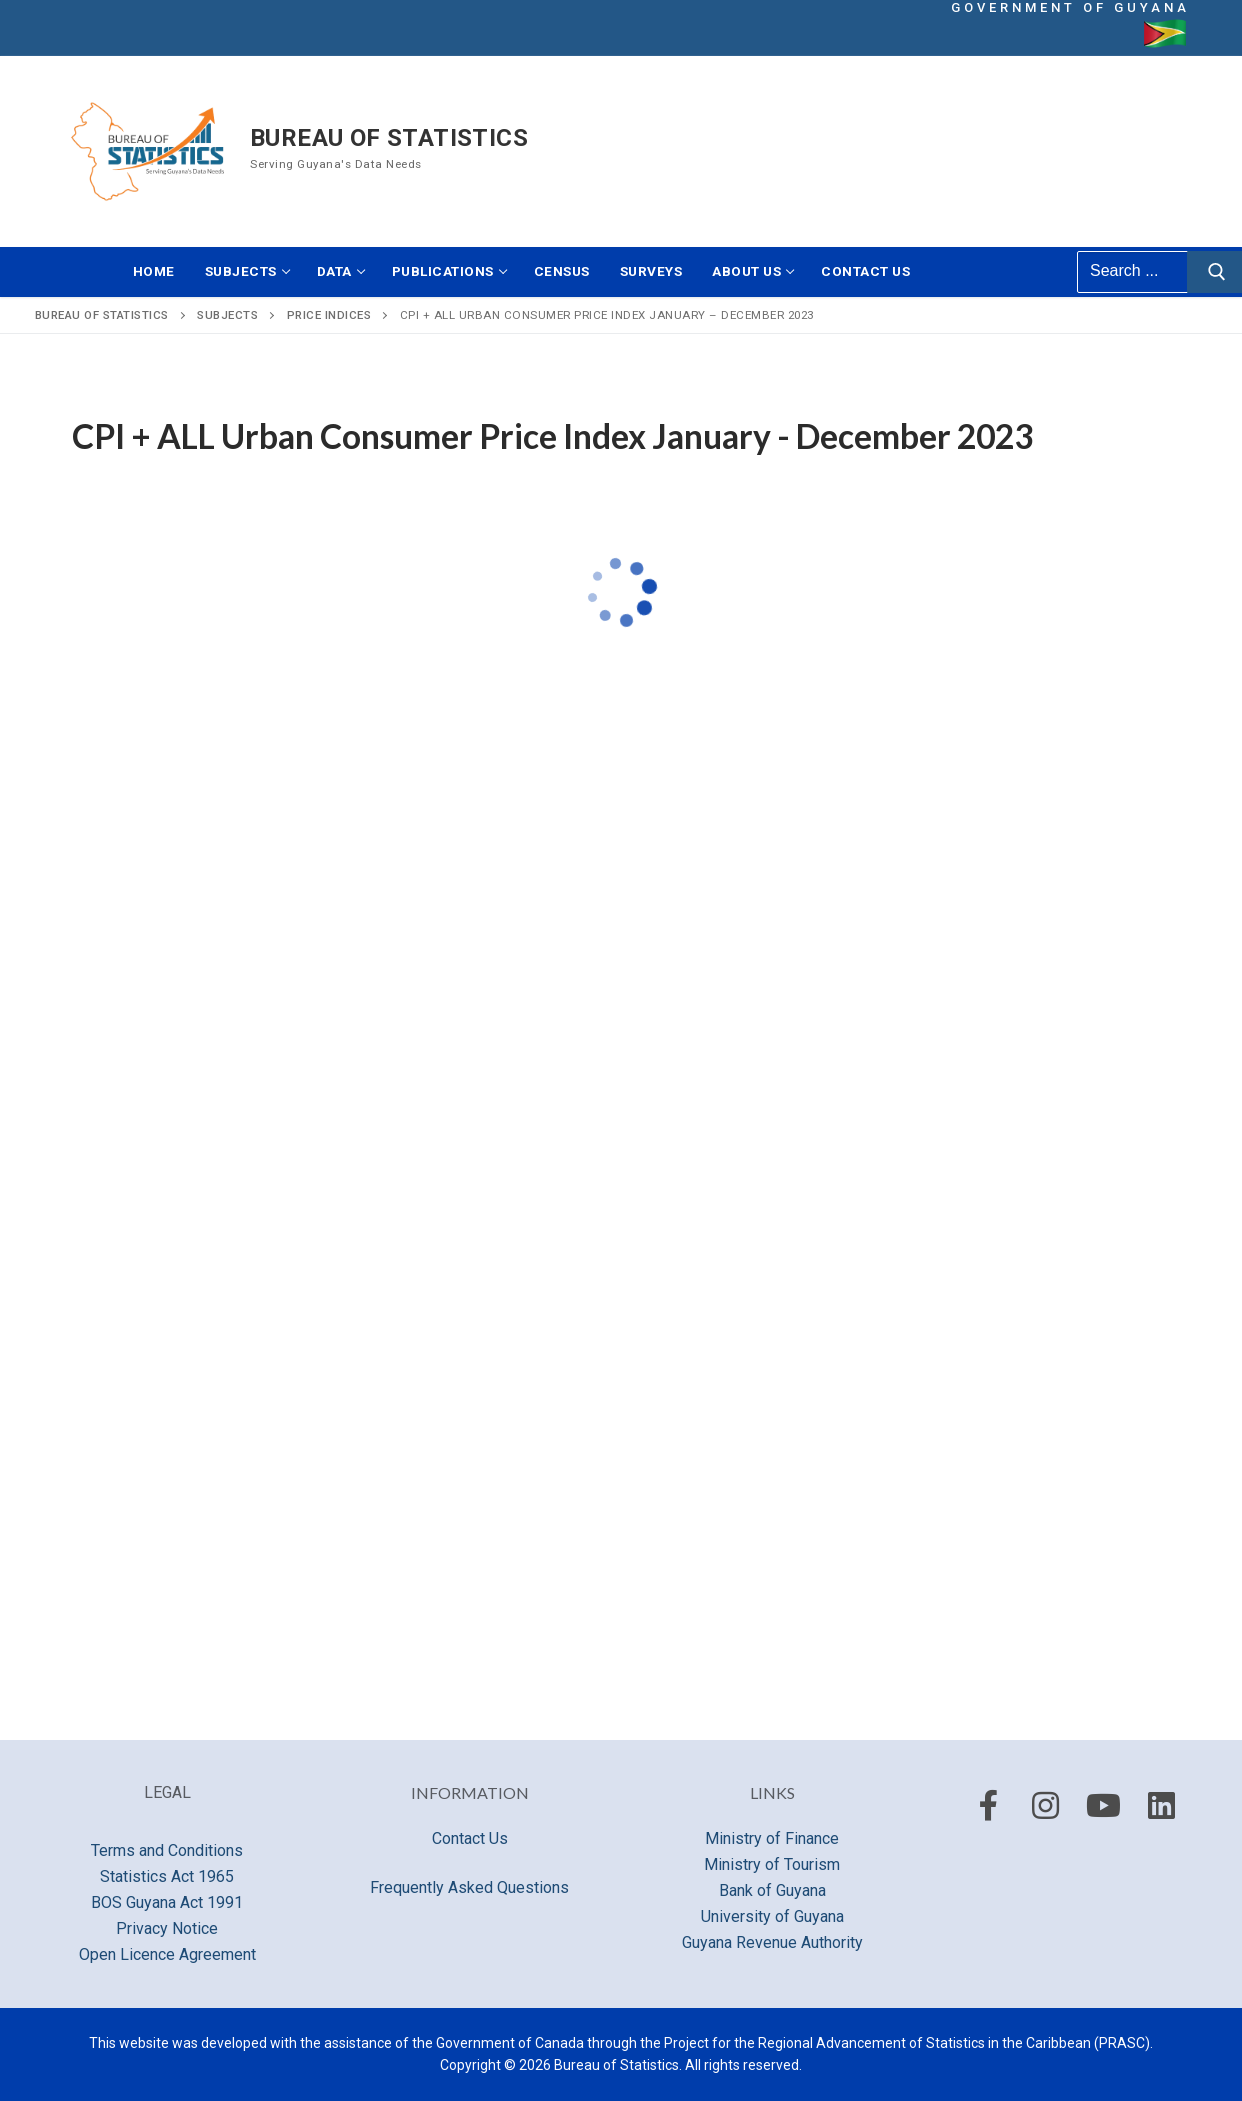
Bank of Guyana (772, 1890)
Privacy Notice (167, 1928)
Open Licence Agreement (167, 1954)
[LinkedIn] (1161, 1805)
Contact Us (470, 1838)
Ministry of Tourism (772, 1864)
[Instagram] (1046, 1805)
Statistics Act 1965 (167, 1876)
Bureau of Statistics (389, 138)
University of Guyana (772, 1916)
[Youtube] (1104, 1805)
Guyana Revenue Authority (772, 1942)
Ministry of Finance (772, 1838)
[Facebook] (989, 1805)
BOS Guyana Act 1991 (167, 1902)
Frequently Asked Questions (469, 1887)
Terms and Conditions (167, 1850)
